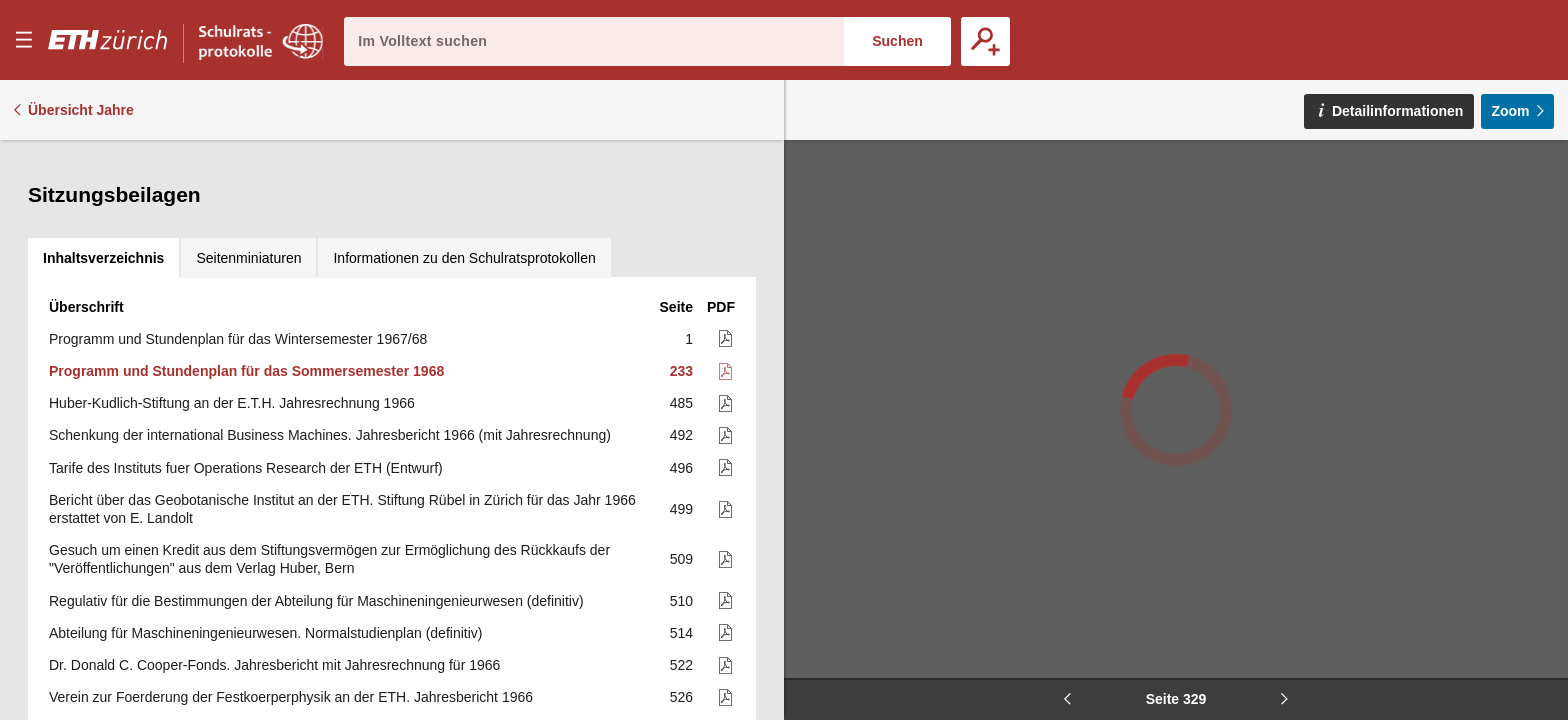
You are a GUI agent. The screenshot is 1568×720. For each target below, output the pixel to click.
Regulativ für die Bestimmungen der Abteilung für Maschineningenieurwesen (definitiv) (316, 479)
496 (681, 346)
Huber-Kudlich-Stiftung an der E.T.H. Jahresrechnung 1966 (232, 281)
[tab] (103, 160)
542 (681, 639)
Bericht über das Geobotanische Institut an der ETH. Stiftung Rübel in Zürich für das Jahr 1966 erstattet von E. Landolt (342, 387)
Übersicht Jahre (81, 110)
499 (681, 387)
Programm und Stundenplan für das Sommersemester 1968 (246, 249)
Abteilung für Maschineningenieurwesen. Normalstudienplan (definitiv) (265, 511)
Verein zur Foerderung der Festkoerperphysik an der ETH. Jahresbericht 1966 (291, 575)
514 (681, 511)
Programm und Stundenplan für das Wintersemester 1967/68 (238, 217)
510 (681, 479)
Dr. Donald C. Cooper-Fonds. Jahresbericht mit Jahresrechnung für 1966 (274, 543)
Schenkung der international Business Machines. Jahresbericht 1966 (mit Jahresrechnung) (330, 313)
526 (681, 575)
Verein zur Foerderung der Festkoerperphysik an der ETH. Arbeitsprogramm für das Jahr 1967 (341, 639)
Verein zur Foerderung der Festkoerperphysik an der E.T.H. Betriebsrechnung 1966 (307, 607)
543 (681, 672)
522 (681, 543)
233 (681, 249)
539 (681, 607)
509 (681, 437)
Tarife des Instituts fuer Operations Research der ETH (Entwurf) (246, 346)
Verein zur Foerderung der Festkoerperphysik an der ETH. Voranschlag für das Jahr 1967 (326, 672)
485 (681, 281)
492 (681, 313)
